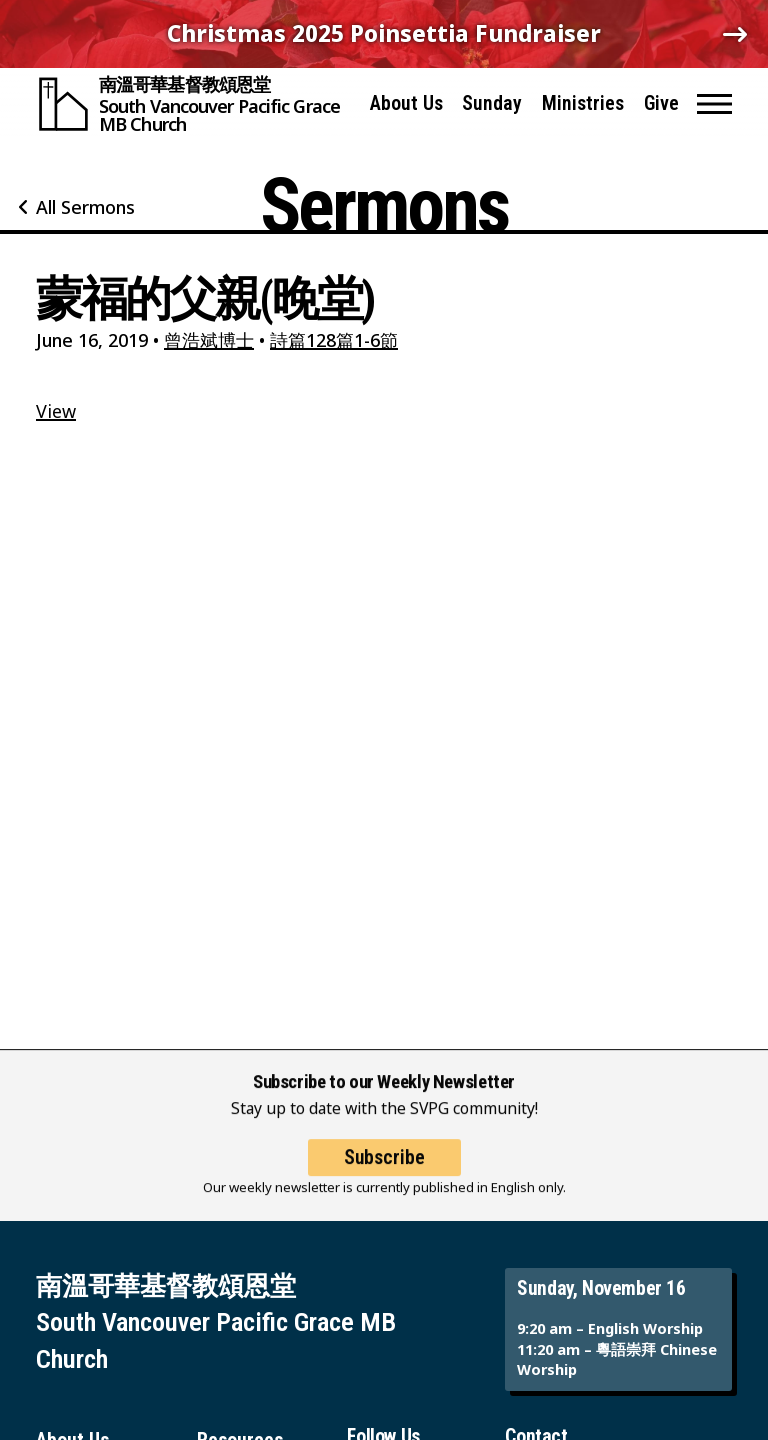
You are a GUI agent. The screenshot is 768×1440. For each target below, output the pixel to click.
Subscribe (384, 1174)
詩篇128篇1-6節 (334, 340)
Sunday (492, 103)
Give (661, 103)
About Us (406, 103)
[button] (714, 104)
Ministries (583, 103)
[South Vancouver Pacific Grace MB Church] (194, 104)
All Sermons (85, 207)
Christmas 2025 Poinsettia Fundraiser (384, 33)
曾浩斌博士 (209, 340)
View (56, 411)
